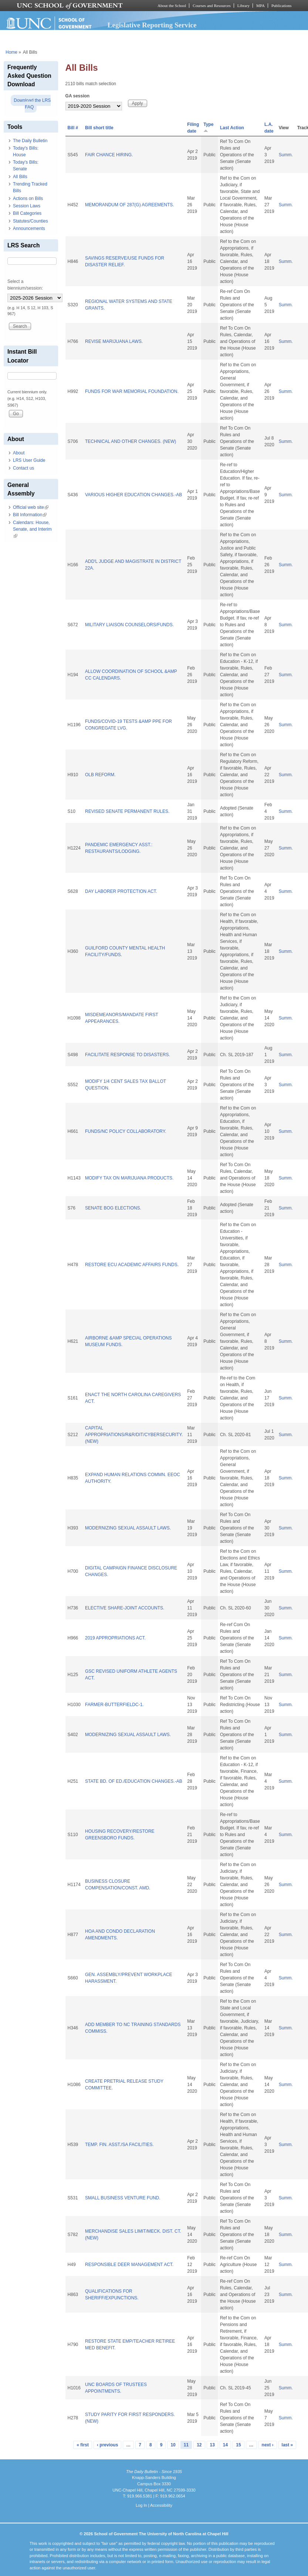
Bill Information (30, 514)
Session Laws (26, 205)
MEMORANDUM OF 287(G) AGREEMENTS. (129, 204)
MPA (260, 5)
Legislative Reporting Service (152, 25)
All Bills (20, 176)
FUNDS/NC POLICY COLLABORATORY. (125, 1131)
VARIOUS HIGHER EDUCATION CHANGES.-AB (133, 494)
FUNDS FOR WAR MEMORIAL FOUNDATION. (132, 391)
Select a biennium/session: (25, 285)
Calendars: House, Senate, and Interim (32, 529)
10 (172, 2444)
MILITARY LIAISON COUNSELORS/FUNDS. (129, 624)
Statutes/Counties (30, 221)
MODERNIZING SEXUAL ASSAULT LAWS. (128, 1528)
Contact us (23, 468)
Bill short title (99, 127)
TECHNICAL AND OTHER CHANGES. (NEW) (130, 441)
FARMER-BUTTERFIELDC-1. (114, 1704)
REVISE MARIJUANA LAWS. (114, 341)
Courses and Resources (211, 5)
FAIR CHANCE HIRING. (109, 154)
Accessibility (161, 2505)
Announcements (29, 228)
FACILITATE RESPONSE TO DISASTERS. (127, 1054)
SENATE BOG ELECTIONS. (113, 1208)
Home (11, 52)
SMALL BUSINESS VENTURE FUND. (122, 2197)
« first (83, 2444)
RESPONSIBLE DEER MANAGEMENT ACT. (129, 2264)
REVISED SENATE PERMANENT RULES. (127, 811)
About (18, 453)
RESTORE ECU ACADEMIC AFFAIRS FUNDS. (132, 1264)
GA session (77, 96)
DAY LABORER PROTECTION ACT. (121, 891)
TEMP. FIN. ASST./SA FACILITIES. (119, 2144)
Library (243, 5)
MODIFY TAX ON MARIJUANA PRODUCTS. (129, 1178)
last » (287, 2444)
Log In (141, 2505)
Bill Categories (27, 213)
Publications (281, 5)
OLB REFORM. (100, 774)
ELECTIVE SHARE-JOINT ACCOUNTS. (124, 1608)
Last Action (232, 127)
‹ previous (107, 2444)
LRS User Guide (29, 460)
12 (199, 2444)
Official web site (30, 507)
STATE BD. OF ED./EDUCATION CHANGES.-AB (133, 1781)
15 (238, 2444)
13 (212, 2444)
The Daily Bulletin (30, 140)
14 (225, 2444)
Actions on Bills (28, 198)
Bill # (73, 127)
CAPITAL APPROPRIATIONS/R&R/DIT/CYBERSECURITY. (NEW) (134, 1434)
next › (268, 2444)
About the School (172, 5)
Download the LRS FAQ (32, 104)
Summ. (286, 154)
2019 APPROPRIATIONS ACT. (115, 1638)
